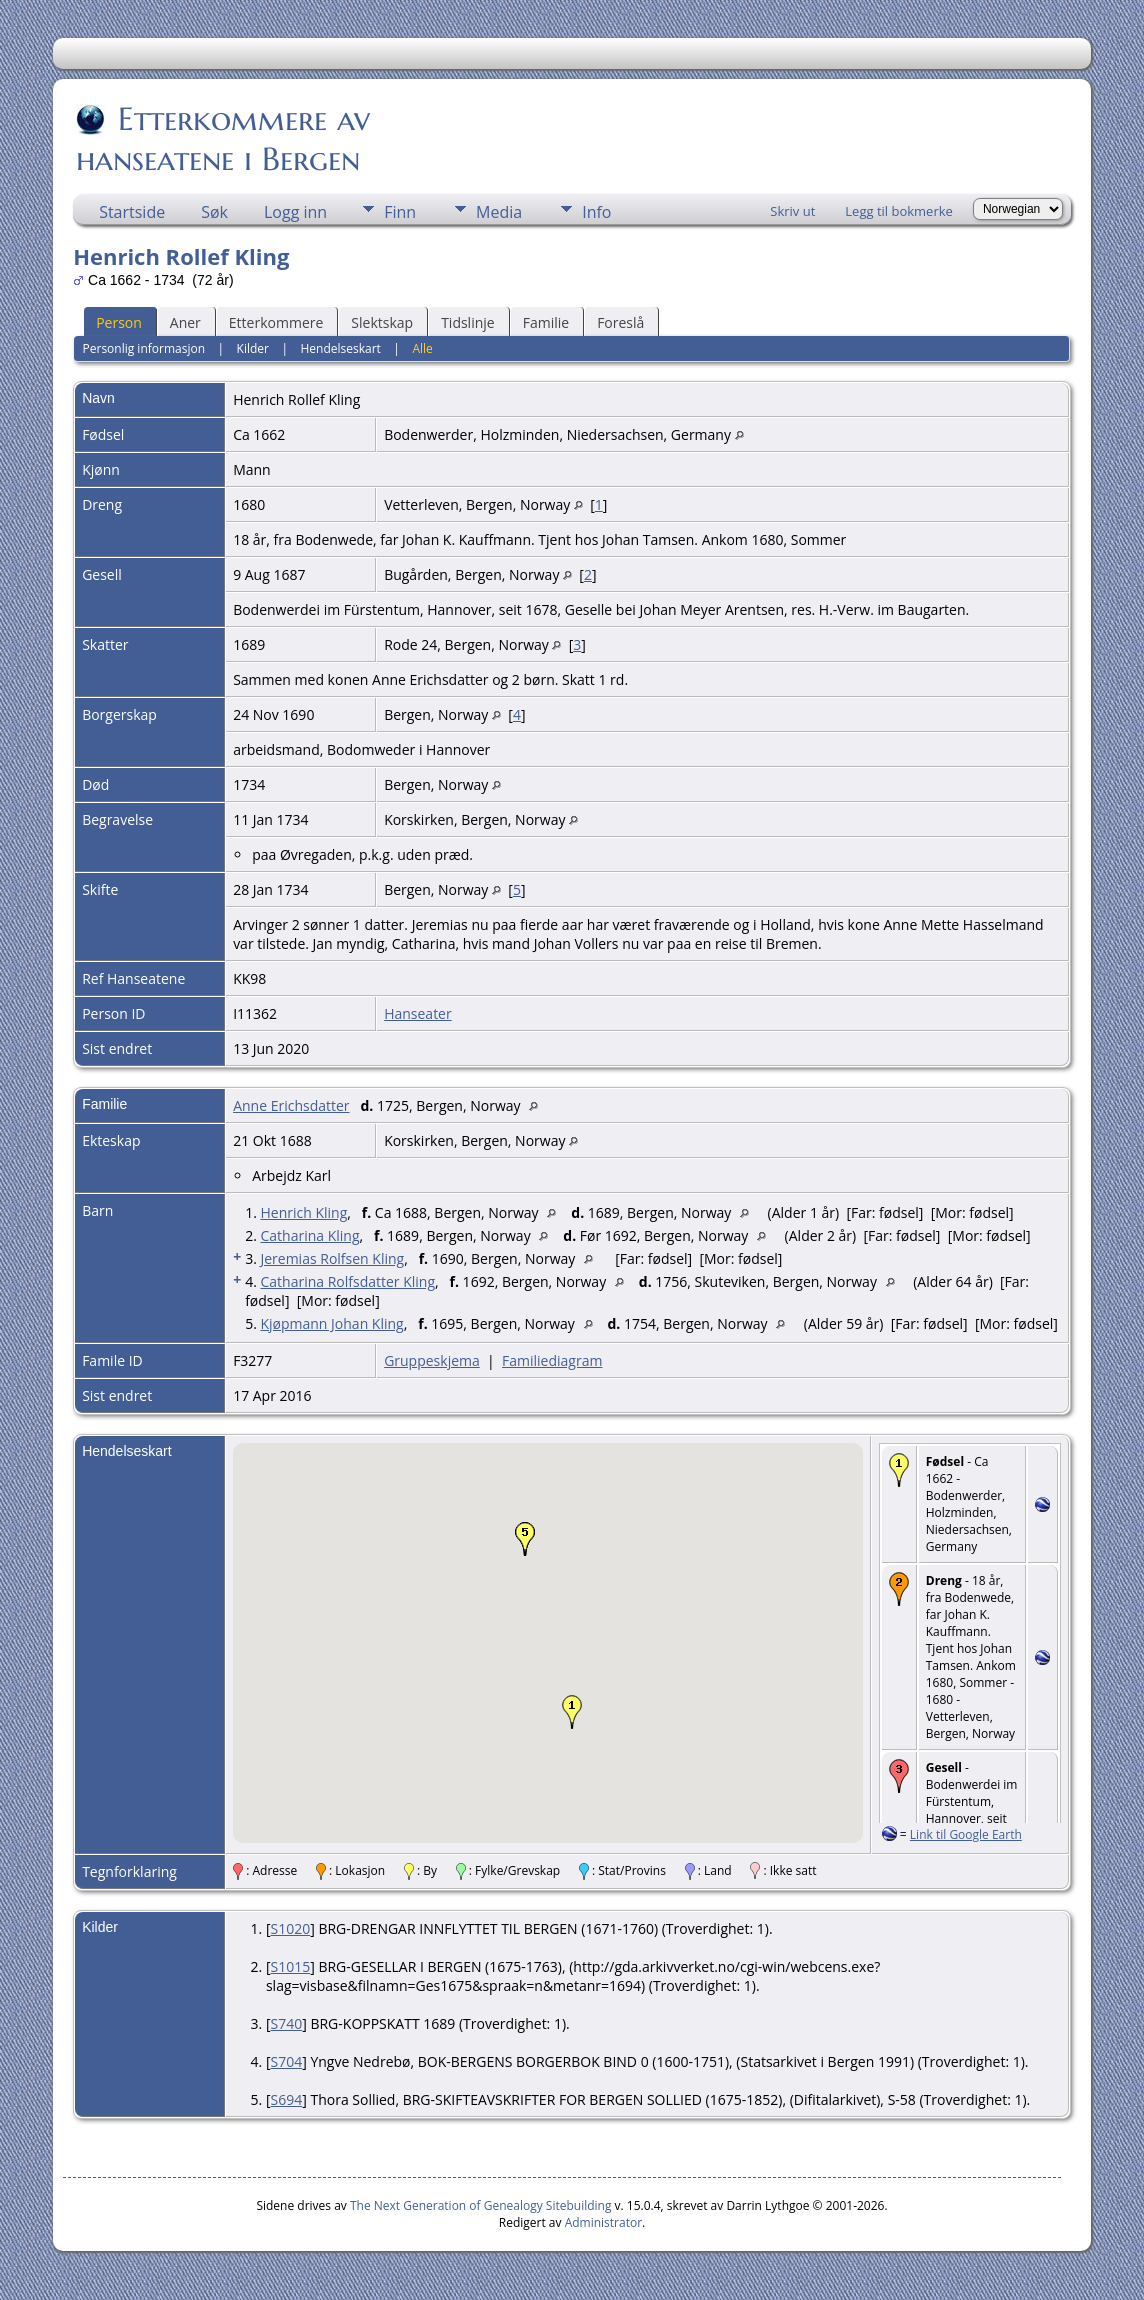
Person (119, 322)
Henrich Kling (303, 1212)
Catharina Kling (309, 1235)
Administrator (603, 2222)
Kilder (253, 348)
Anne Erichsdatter (291, 1105)
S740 (287, 2023)
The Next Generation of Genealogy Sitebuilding (481, 2205)
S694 (287, 2099)
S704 (287, 2061)
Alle (422, 348)
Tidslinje (468, 322)
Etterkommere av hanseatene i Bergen (223, 139)
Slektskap (382, 322)
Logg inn (295, 212)
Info (596, 212)
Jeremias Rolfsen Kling (332, 1258)
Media (499, 212)
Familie (546, 322)
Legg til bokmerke (899, 211)
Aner (185, 322)
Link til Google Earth (966, 1834)
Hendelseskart (340, 348)
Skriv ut (792, 211)
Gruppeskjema (432, 1360)
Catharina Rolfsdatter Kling (347, 1281)
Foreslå (620, 322)
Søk (214, 212)
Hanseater (418, 1013)
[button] (572, 1712)
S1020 (291, 1928)
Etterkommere (276, 322)
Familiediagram (552, 1360)
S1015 (291, 1966)
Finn (400, 212)
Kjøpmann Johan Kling (331, 1323)
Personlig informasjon (144, 348)
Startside (132, 212)
